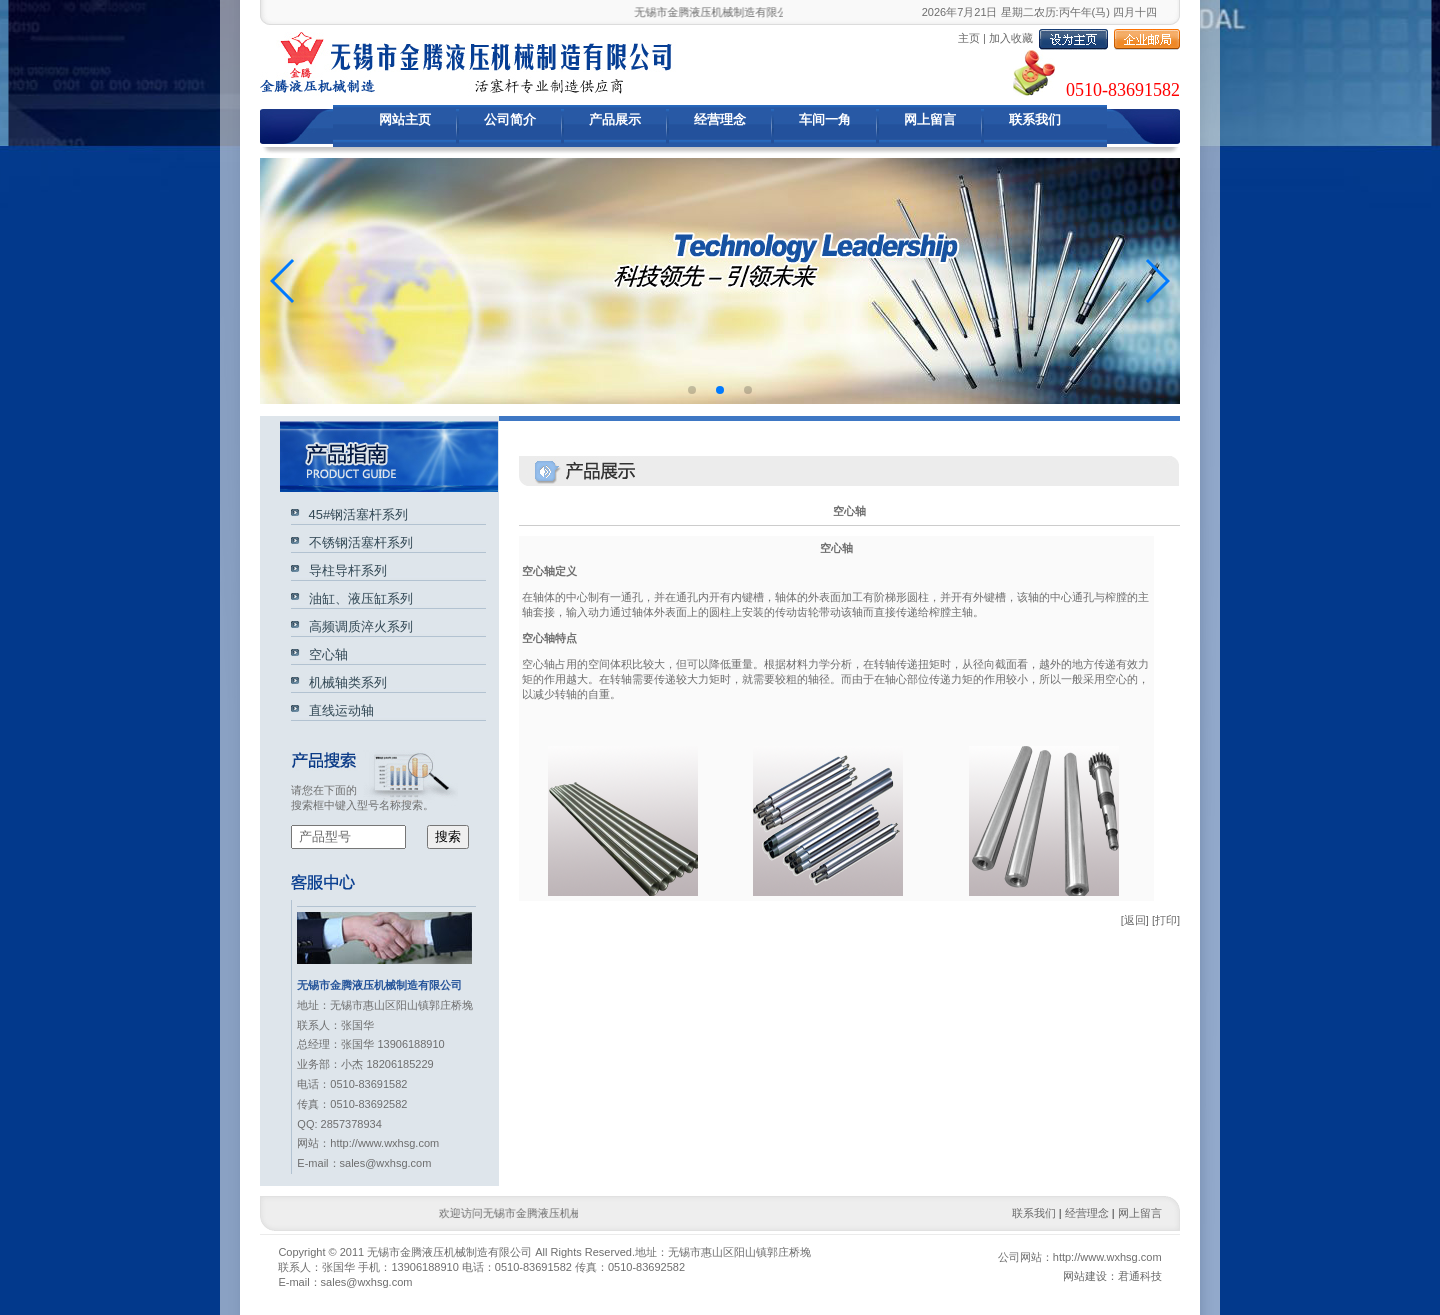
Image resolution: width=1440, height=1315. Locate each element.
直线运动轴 (337, 710)
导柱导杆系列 (343, 570)
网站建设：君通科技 (1112, 1276)
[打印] (1166, 920)
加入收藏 (1011, 38)
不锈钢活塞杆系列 (356, 542)
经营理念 (720, 119)
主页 (969, 38)
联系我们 (1035, 119)
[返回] (1135, 920)
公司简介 (510, 119)
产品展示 (615, 119)
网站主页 (405, 119)
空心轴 (324, 654)
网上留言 (930, 119)
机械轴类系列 (343, 682)
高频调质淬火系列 (356, 626)
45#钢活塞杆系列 (354, 514)
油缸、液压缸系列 (356, 598)
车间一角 (825, 119)
